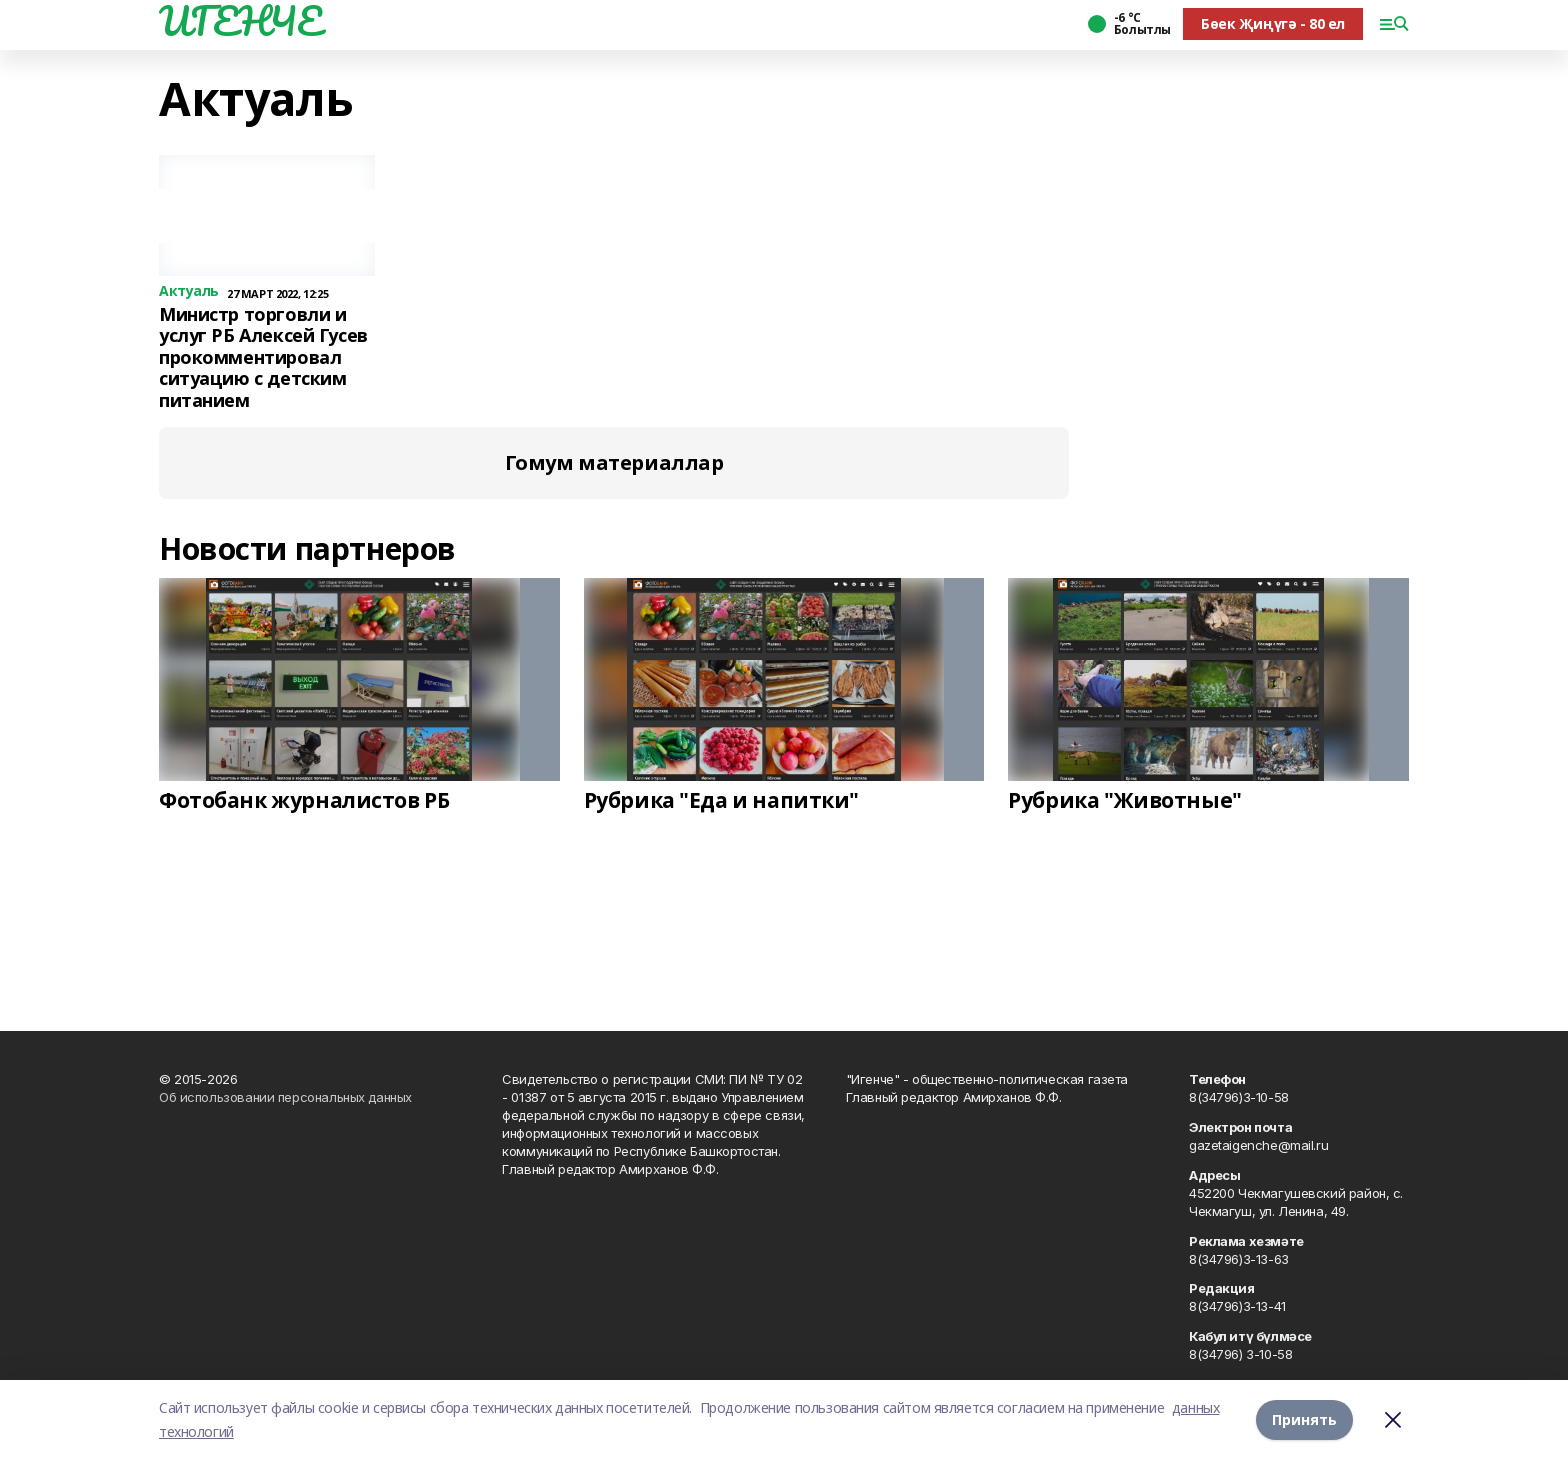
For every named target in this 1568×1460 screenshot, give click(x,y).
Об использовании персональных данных (285, 1097)
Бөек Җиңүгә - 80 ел (1273, 23)
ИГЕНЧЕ (240, 21)
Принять (1304, 1419)
